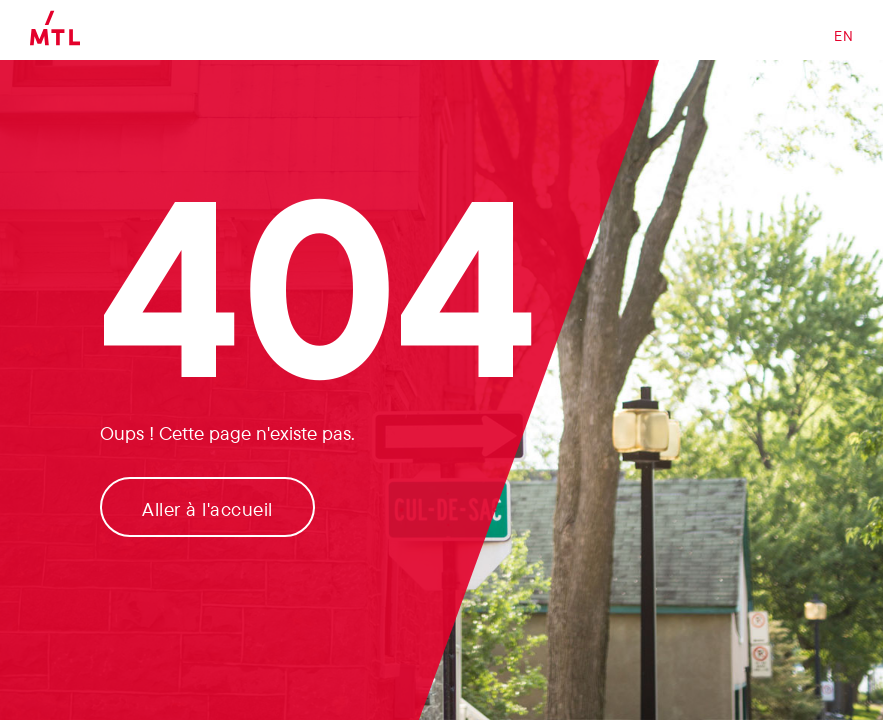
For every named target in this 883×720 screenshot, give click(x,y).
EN (843, 36)
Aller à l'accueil (207, 509)
